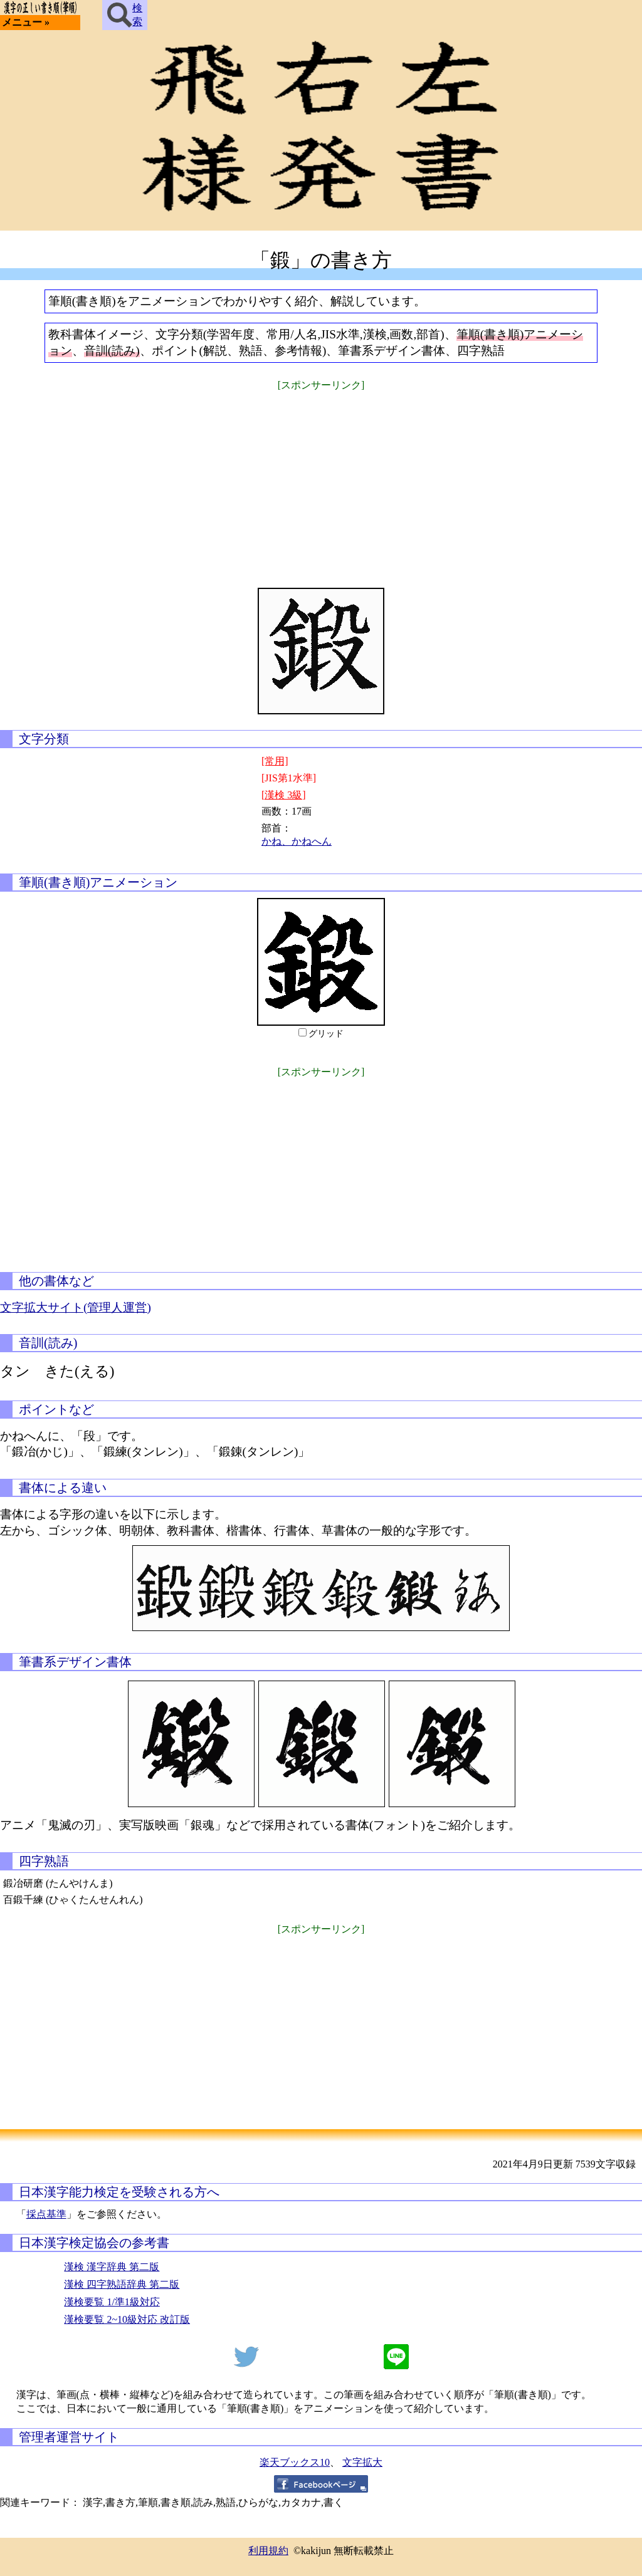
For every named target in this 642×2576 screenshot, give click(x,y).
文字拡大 (362, 2462)
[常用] (274, 761)
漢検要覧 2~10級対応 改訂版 (127, 2319)
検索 (124, 15)
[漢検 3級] (283, 795)
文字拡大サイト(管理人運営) (75, 1307)
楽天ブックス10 (295, 2462)
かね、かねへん (296, 841)
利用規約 (268, 2550)
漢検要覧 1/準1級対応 (111, 2302)
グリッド (326, 1033)
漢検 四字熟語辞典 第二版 (121, 2284)
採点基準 (46, 2214)
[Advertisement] (321, 481)
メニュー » (26, 22)
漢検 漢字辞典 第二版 (111, 2266)
